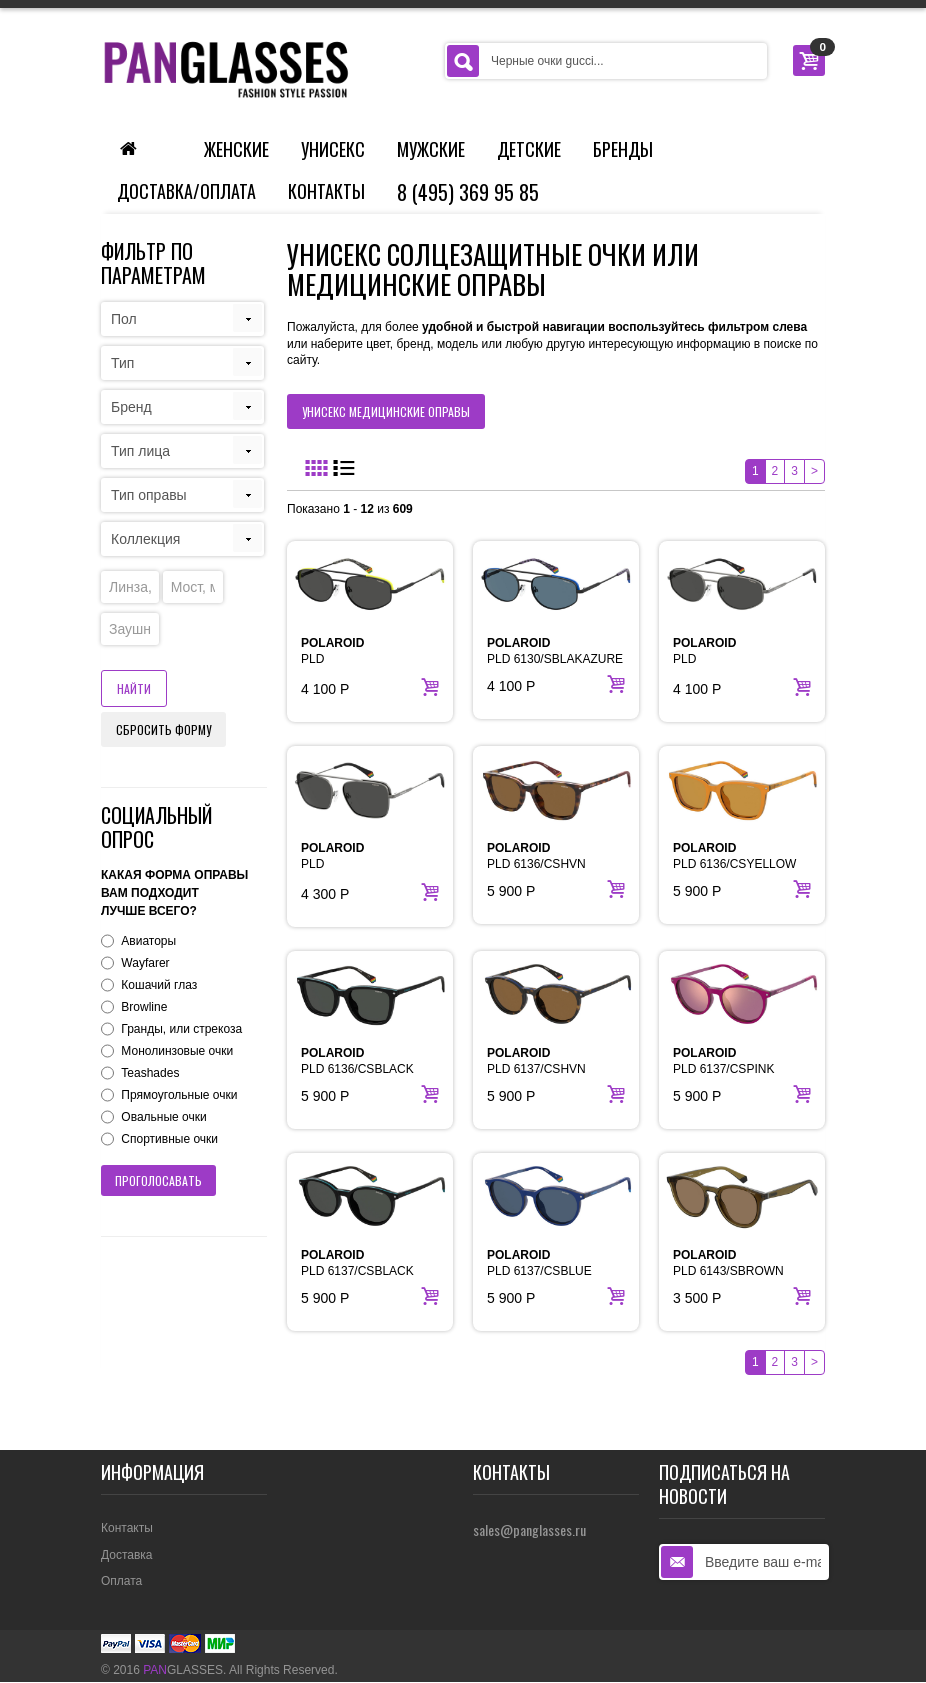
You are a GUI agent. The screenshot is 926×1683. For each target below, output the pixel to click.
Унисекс (333, 149)
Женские (236, 149)
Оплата (121, 1581)
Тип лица (140, 451)
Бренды (623, 149)
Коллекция (145, 539)
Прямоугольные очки (179, 1095)
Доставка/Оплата (186, 191)
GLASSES (183, 1670)
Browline (144, 1007)
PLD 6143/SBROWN (728, 1263)
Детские (529, 149)
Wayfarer (145, 963)
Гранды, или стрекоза (181, 1029)
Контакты (326, 191)
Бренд (131, 407)
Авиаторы (148, 941)
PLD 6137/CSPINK (723, 1061)
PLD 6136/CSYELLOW (734, 856)
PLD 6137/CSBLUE (539, 1263)
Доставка (127, 1555)
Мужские (431, 149)
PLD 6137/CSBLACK (357, 1263)
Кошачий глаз (159, 985)
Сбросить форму (163, 729)
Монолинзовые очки (177, 1051)
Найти (134, 688)
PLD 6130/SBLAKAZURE (555, 651)
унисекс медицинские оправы (386, 411)
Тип (122, 363)
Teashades (150, 1073)
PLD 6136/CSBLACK (357, 1061)
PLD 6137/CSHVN (536, 1061)
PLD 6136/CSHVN (536, 856)
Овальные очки (163, 1117)
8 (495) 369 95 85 (468, 192)
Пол (124, 319)
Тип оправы (149, 495)
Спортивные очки (169, 1139)
